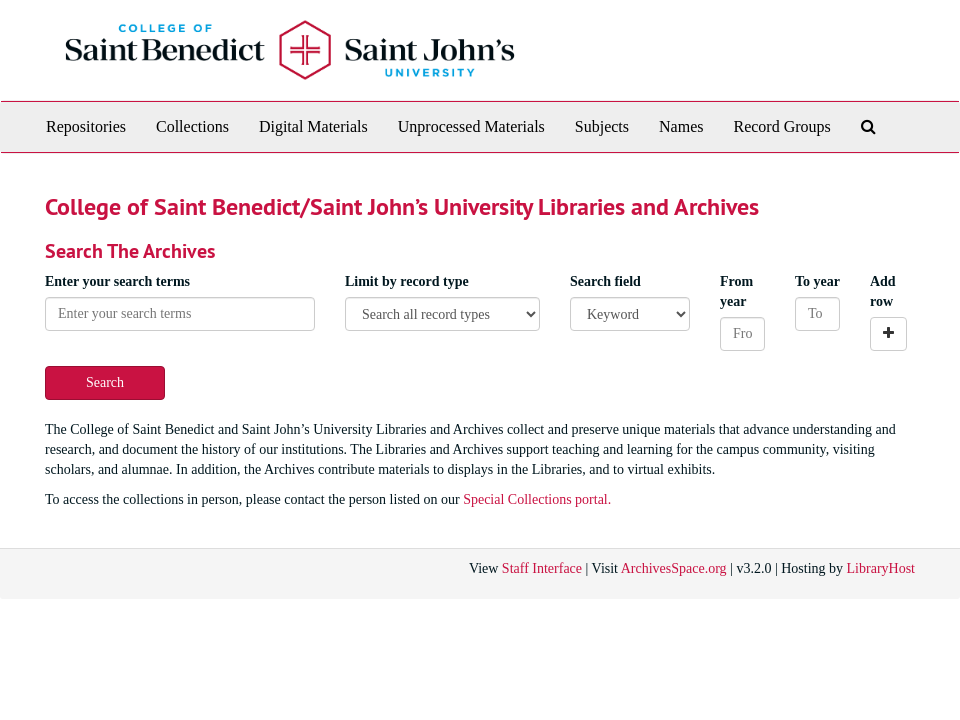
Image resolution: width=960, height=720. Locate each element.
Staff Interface (542, 568)
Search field (605, 281)
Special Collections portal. (537, 499)
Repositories (86, 126)
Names (681, 126)
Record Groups (781, 126)
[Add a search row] (888, 334)
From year (736, 291)
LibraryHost (881, 568)
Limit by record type (407, 281)
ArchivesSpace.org (674, 568)
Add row (883, 291)
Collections (192, 126)
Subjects (602, 126)
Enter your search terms (117, 281)
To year (817, 281)
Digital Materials (313, 126)
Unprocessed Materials (471, 126)
